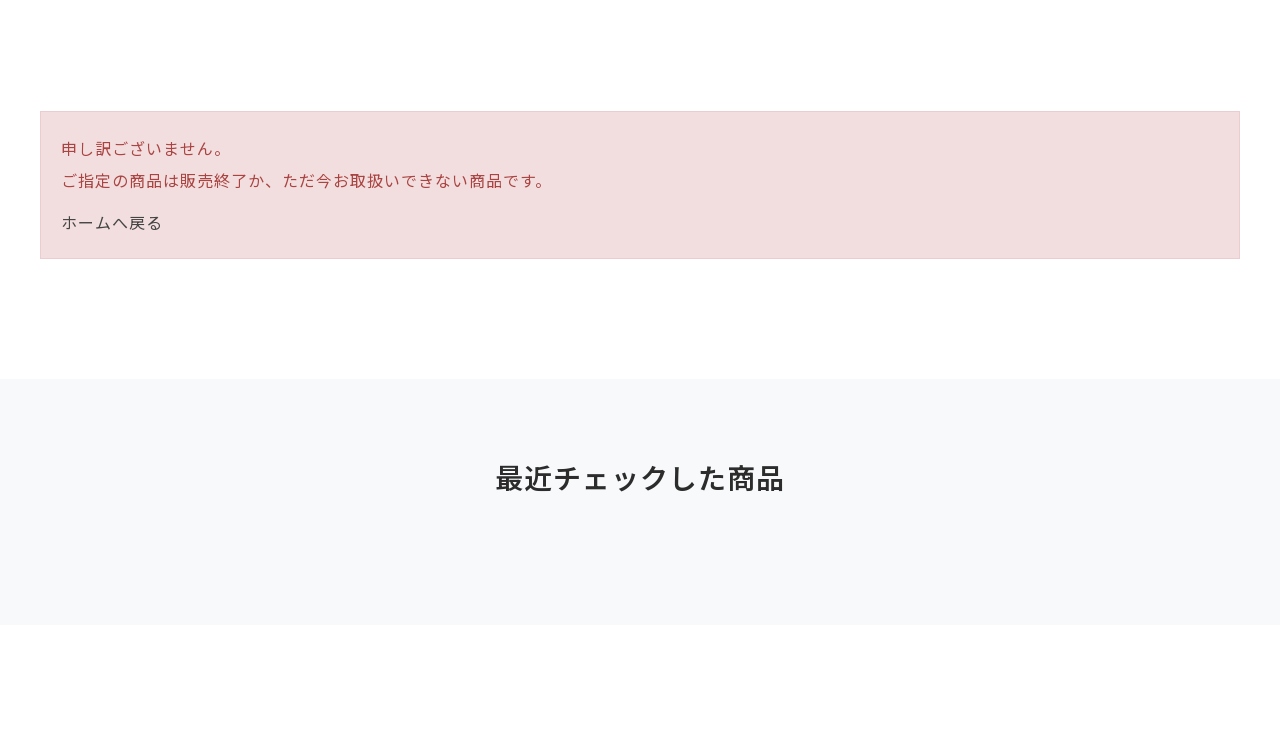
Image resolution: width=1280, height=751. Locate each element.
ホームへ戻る (112, 222)
